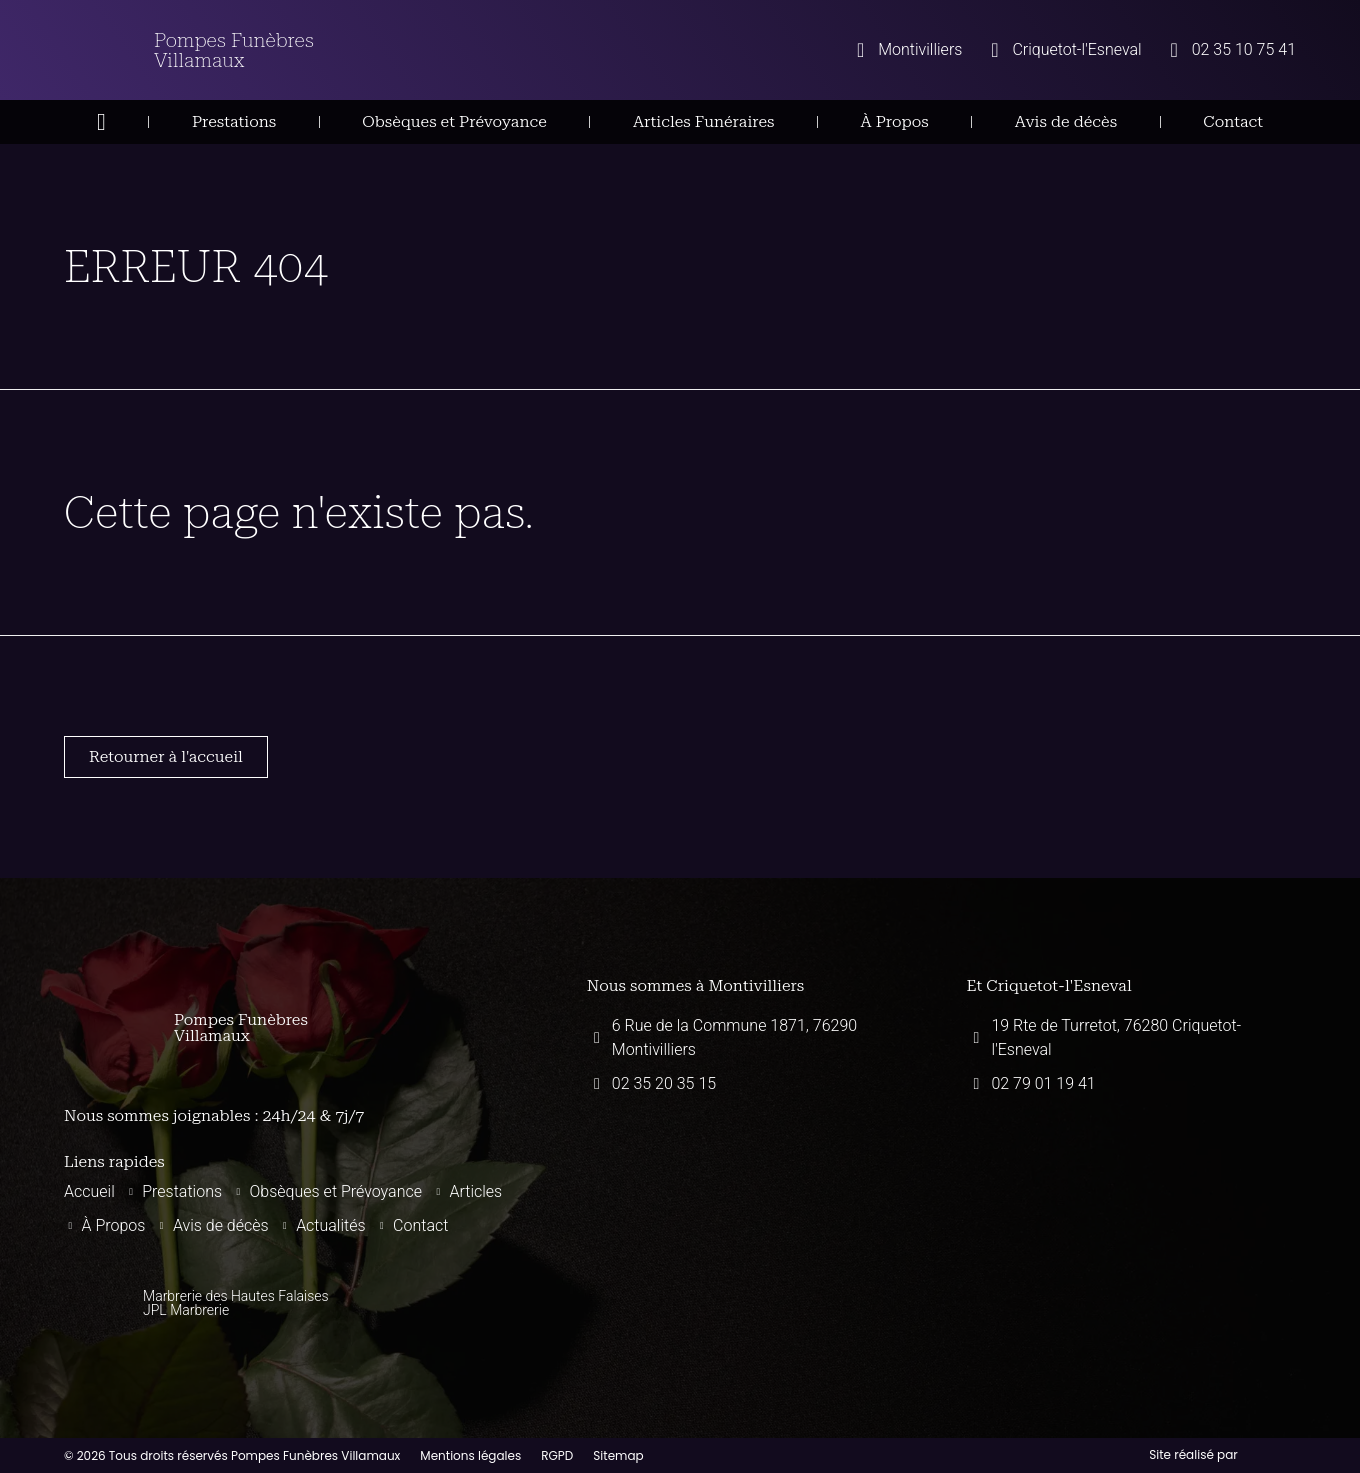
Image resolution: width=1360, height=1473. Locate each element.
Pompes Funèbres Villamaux (234, 50)
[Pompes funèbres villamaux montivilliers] (752, 1216)
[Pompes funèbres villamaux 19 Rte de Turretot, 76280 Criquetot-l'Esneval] (1131, 1216)
